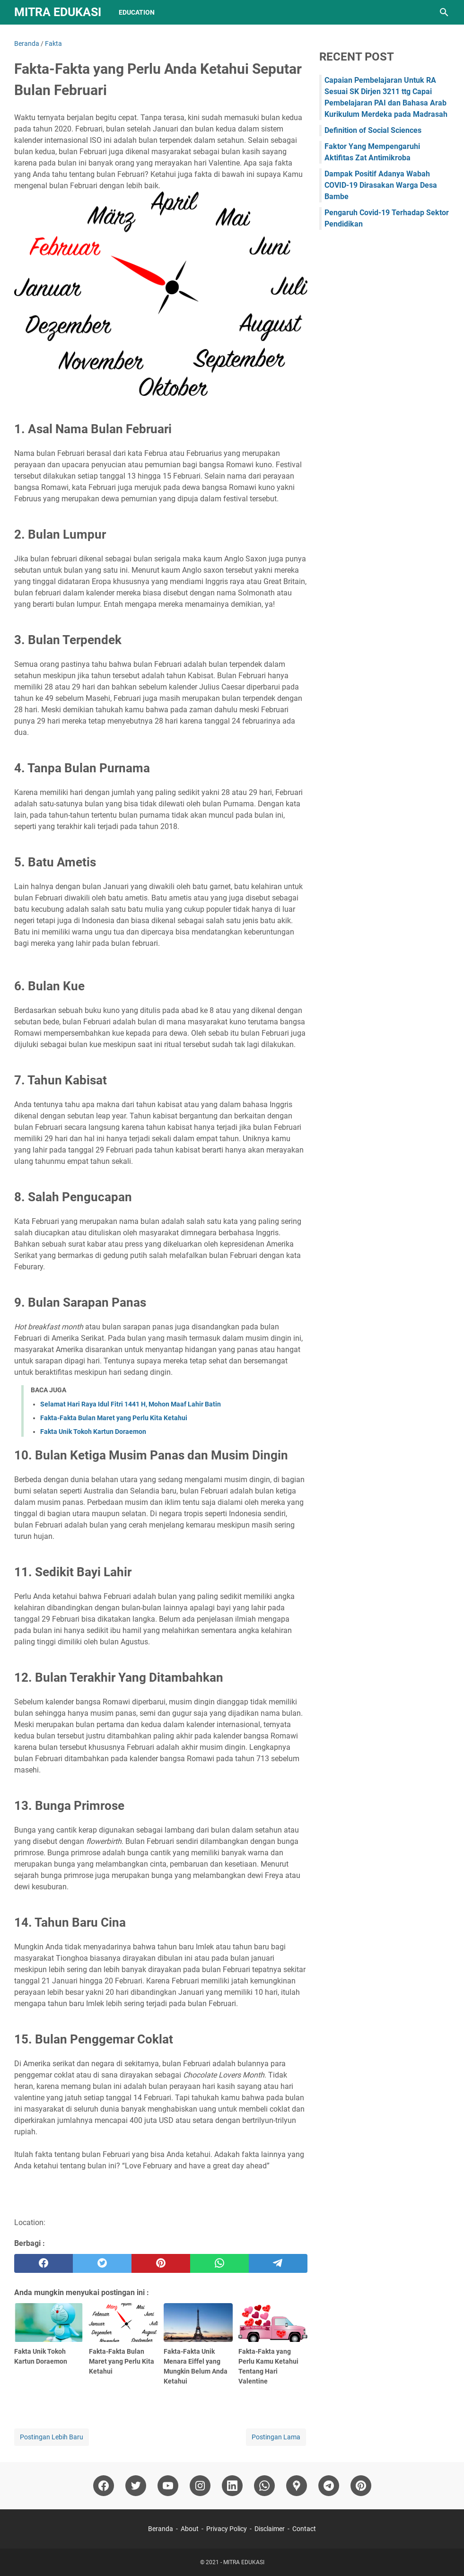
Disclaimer (269, 2528)
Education (137, 12)
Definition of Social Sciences (372, 130)
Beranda (160, 2528)
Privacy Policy (226, 2528)
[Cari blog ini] (444, 12)
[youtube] (168, 2485)
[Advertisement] (384, 308)
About (190, 2528)
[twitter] (102, 2263)
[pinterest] (160, 2263)
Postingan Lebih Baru (51, 2437)
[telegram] (278, 2263)
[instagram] (200, 2485)
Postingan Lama (276, 2437)
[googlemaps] (296, 2485)
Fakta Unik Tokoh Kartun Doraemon (93, 1431)
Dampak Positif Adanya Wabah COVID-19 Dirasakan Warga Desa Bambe (380, 185)
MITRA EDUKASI (57, 12)
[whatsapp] (219, 2263)
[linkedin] (232, 2485)
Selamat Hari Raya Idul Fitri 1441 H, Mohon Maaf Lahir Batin (130, 1404)
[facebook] (43, 2263)
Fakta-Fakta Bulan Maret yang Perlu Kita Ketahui (113, 1418)
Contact (304, 2528)
